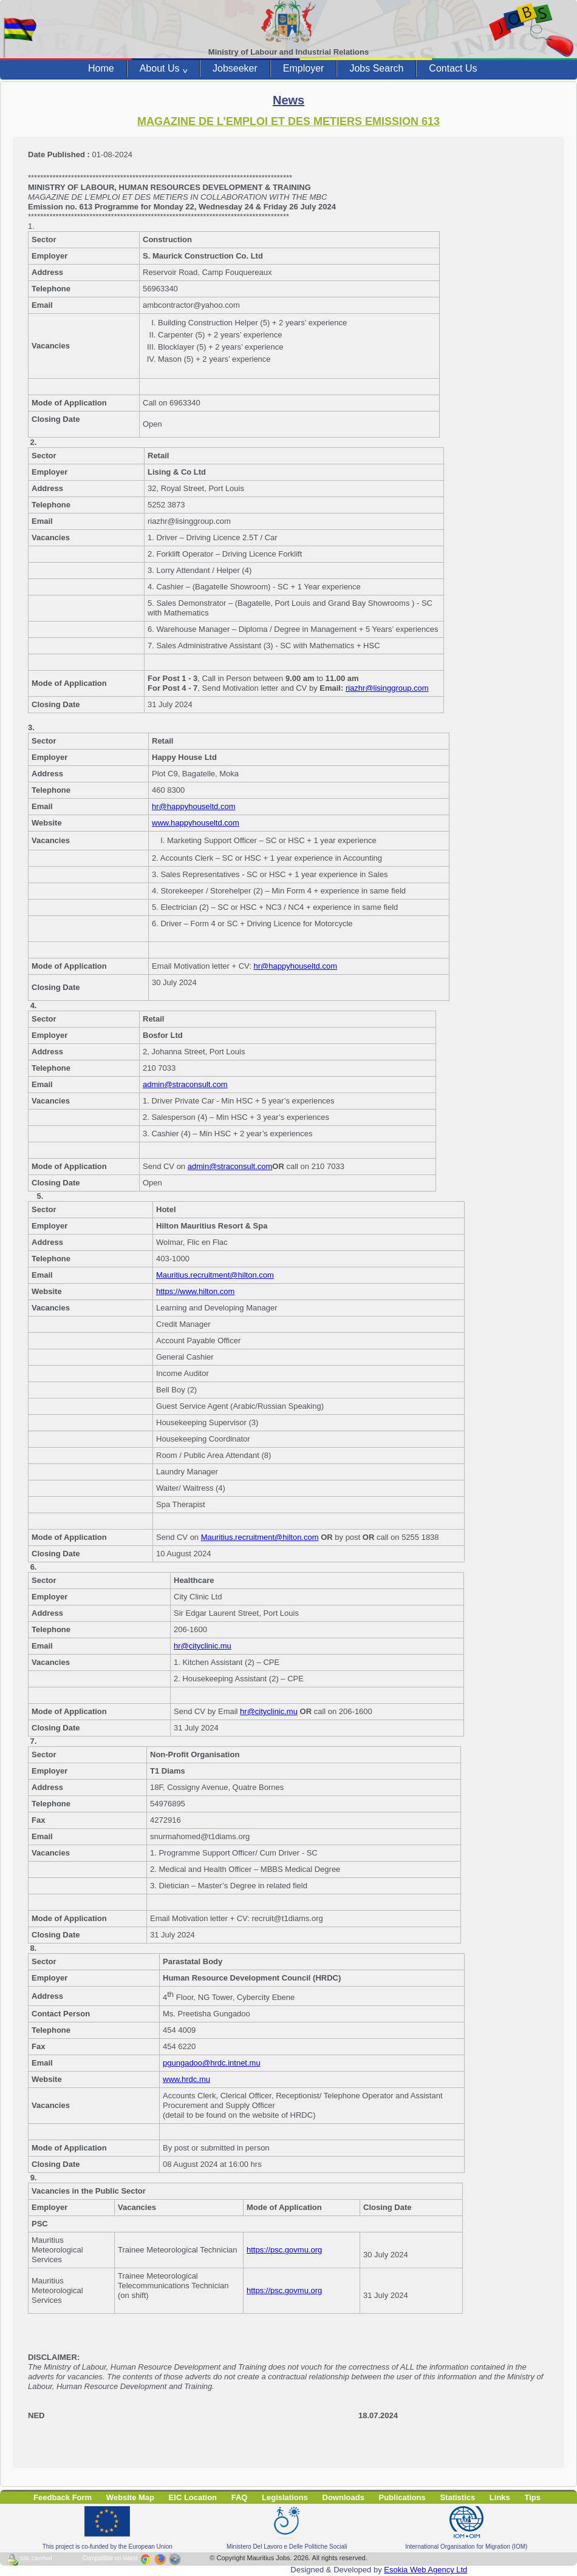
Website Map (130, 2497)
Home (101, 68)
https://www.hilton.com (195, 1291)
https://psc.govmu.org (284, 2249)
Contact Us (453, 68)
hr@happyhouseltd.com (194, 806)
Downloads (343, 2497)
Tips (532, 2497)
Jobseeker (235, 68)
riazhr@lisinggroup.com (387, 688)
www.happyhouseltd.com (195, 822)
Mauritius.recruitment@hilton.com (215, 1275)
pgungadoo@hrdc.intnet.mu (212, 2062)
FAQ (239, 2497)
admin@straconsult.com (185, 1084)
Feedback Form (62, 2497)
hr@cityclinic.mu (202, 1645)
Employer (303, 68)
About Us (163, 68)
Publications (402, 2497)
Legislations (285, 2497)
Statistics (457, 2497)
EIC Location (193, 2497)
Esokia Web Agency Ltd (425, 2569)
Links (500, 2497)
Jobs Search (376, 68)
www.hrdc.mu (186, 2079)
